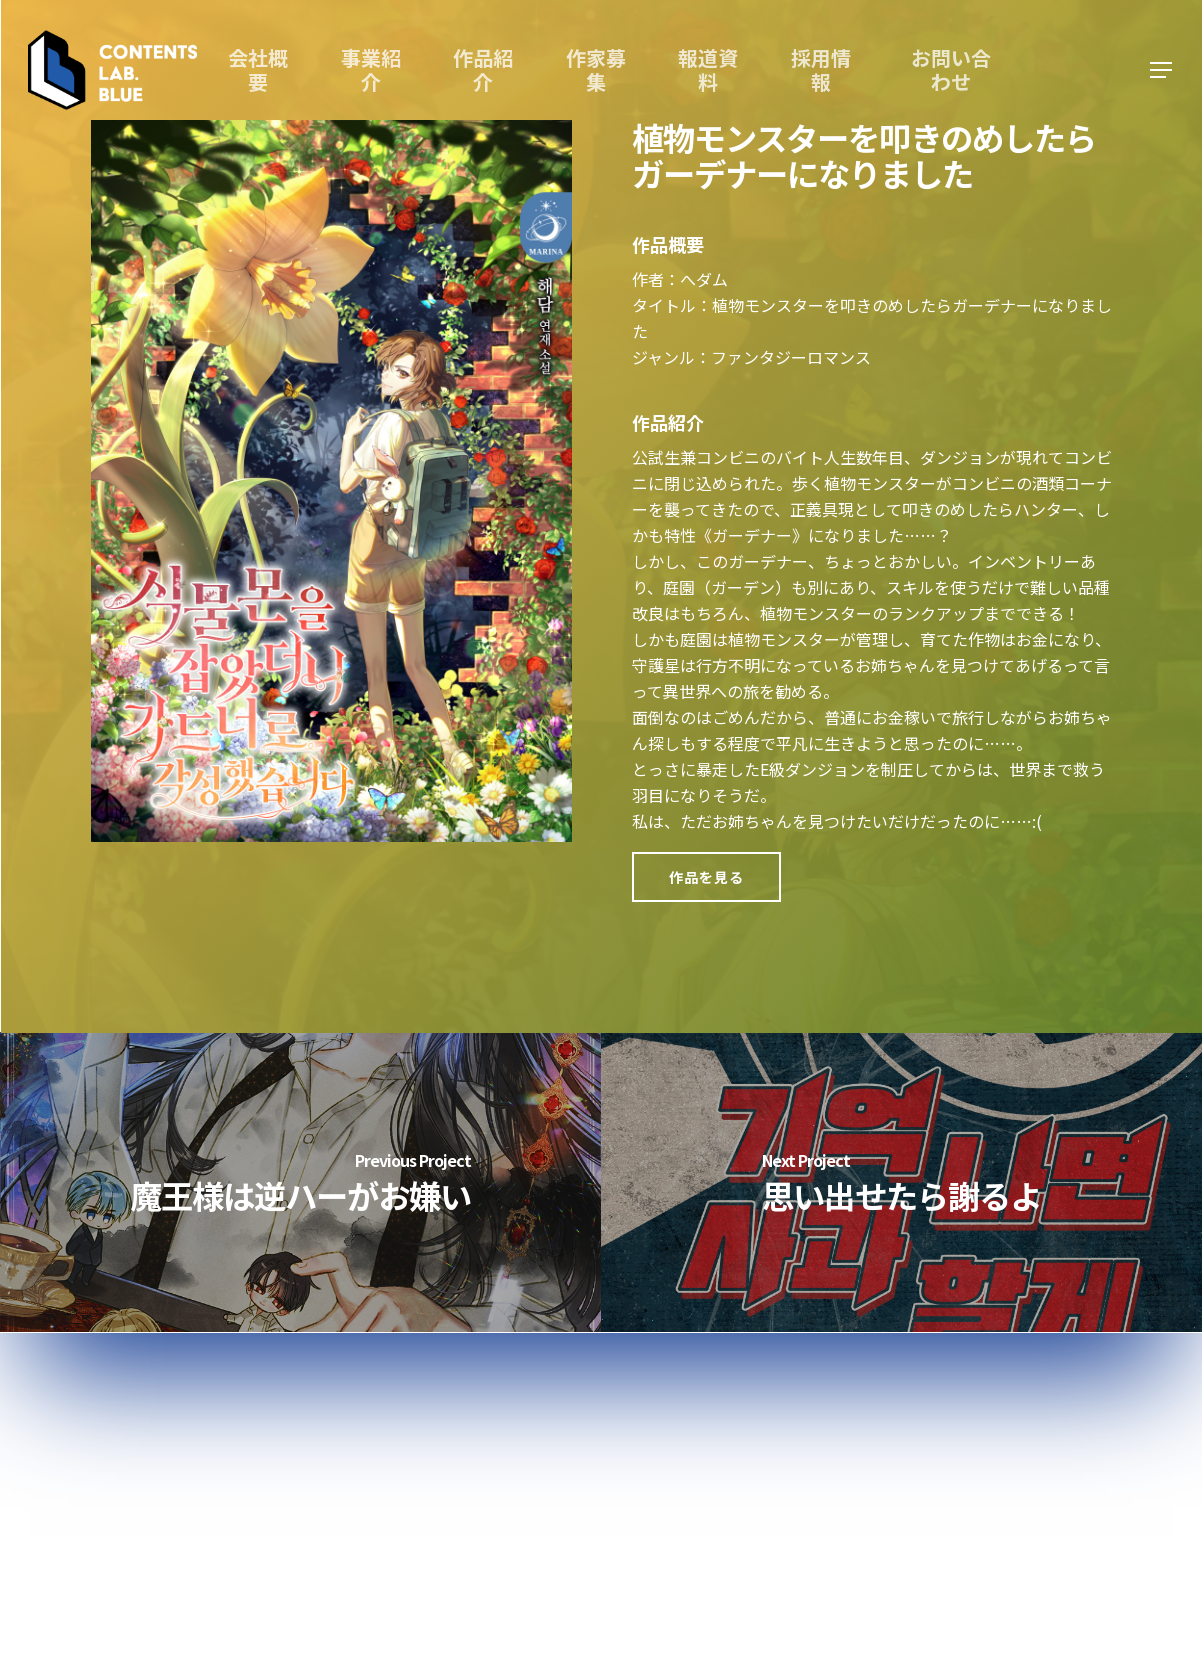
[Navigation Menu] (1162, 70)
